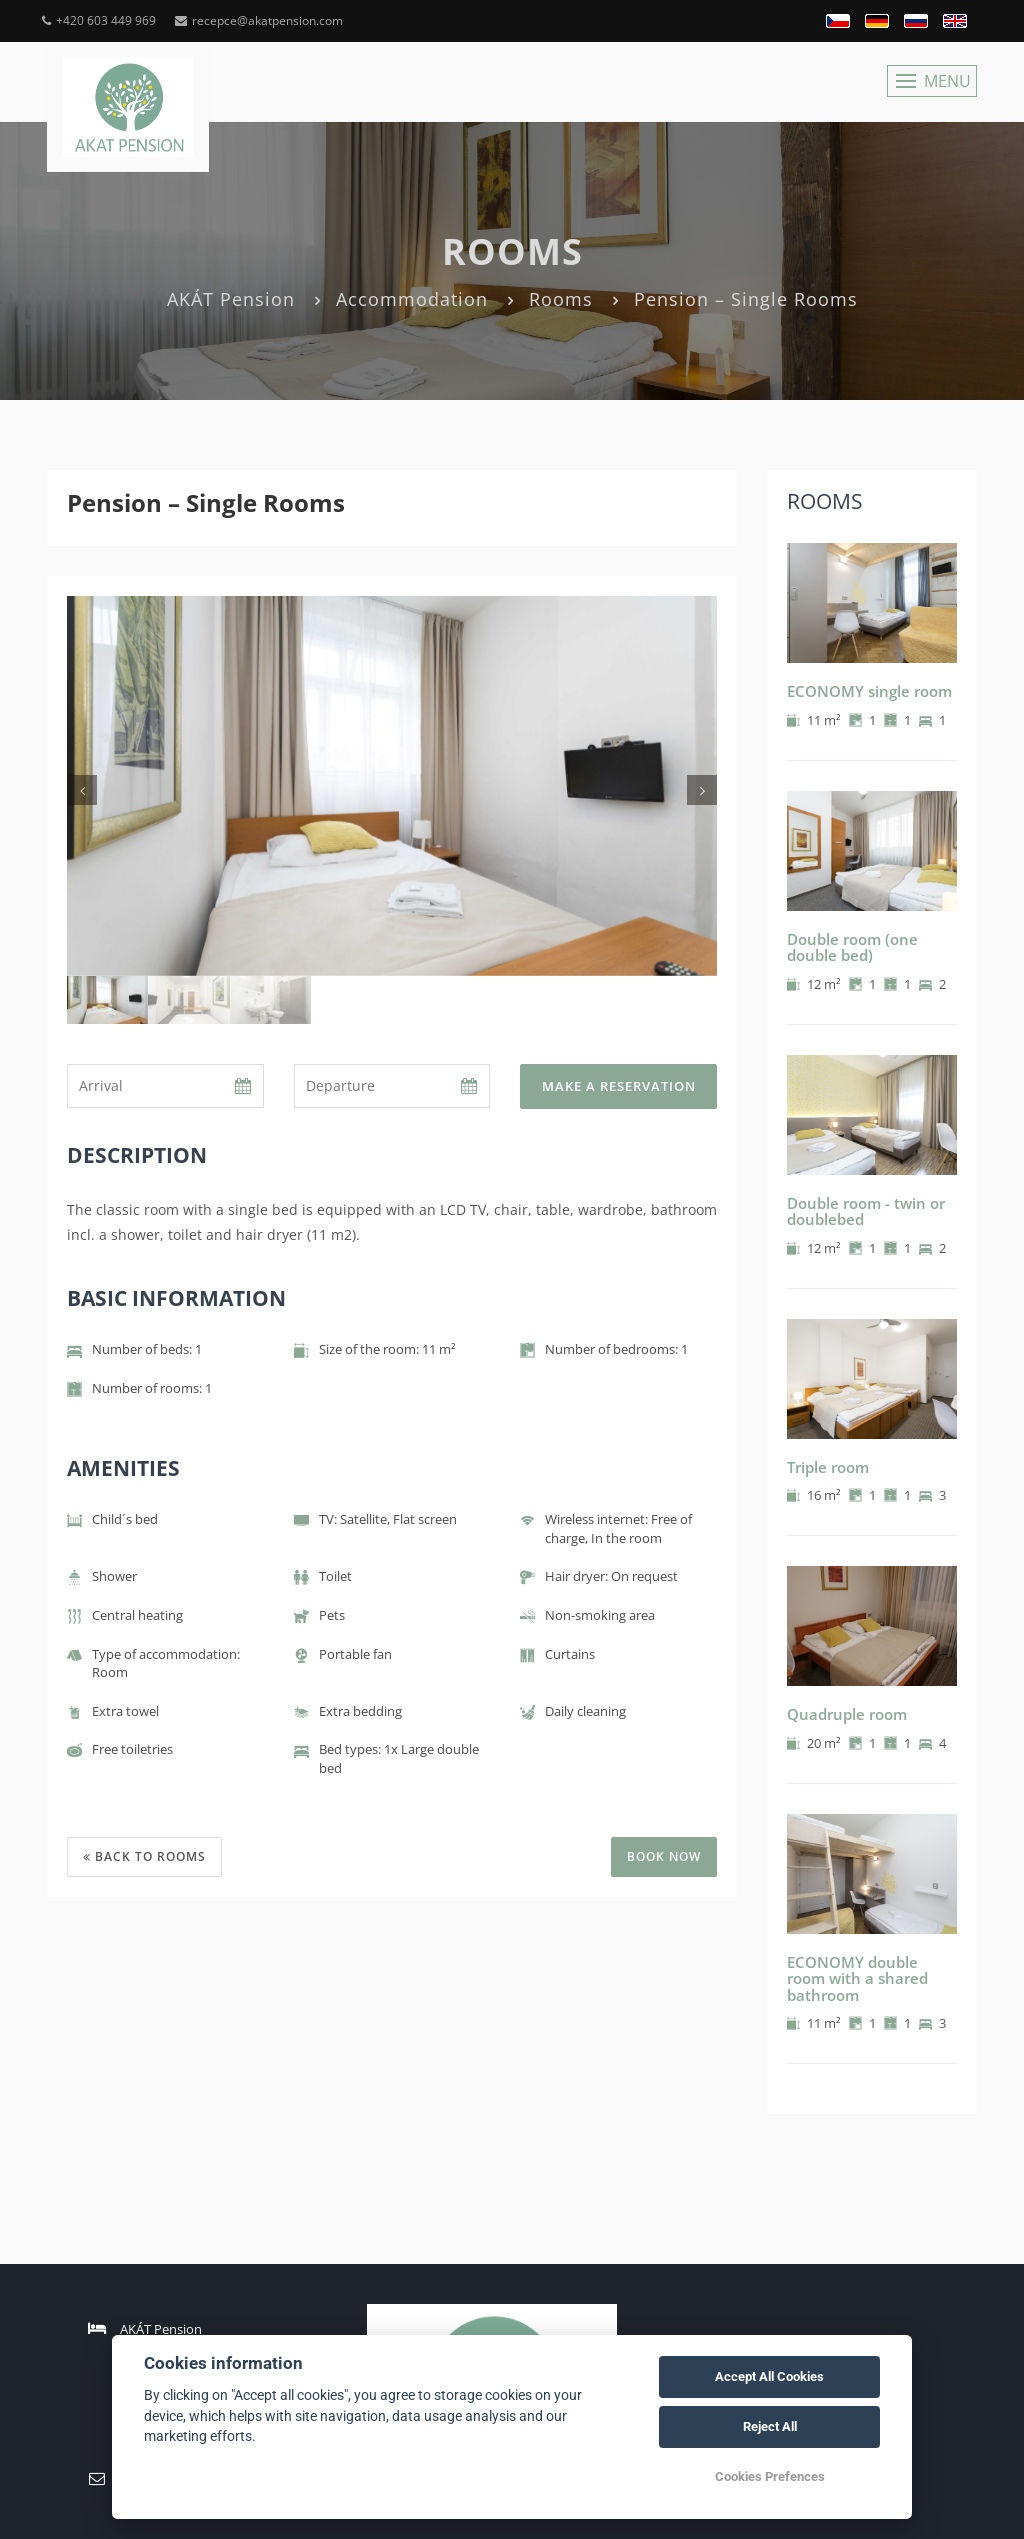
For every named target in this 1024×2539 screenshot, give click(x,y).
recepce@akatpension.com (259, 20)
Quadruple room (847, 1714)
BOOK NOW (664, 1856)
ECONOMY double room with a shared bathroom (857, 1978)
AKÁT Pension (231, 299)
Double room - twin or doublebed (866, 1211)
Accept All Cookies (769, 2376)
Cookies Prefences (770, 2476)
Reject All (770, 2426)
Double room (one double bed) (852, 947)
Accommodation (412, 299)
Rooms (561, 299)
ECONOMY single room (869, 691)
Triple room (828, 1467)
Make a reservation (619, 1086)
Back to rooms (144, 1856)
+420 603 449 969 (99, 20)
